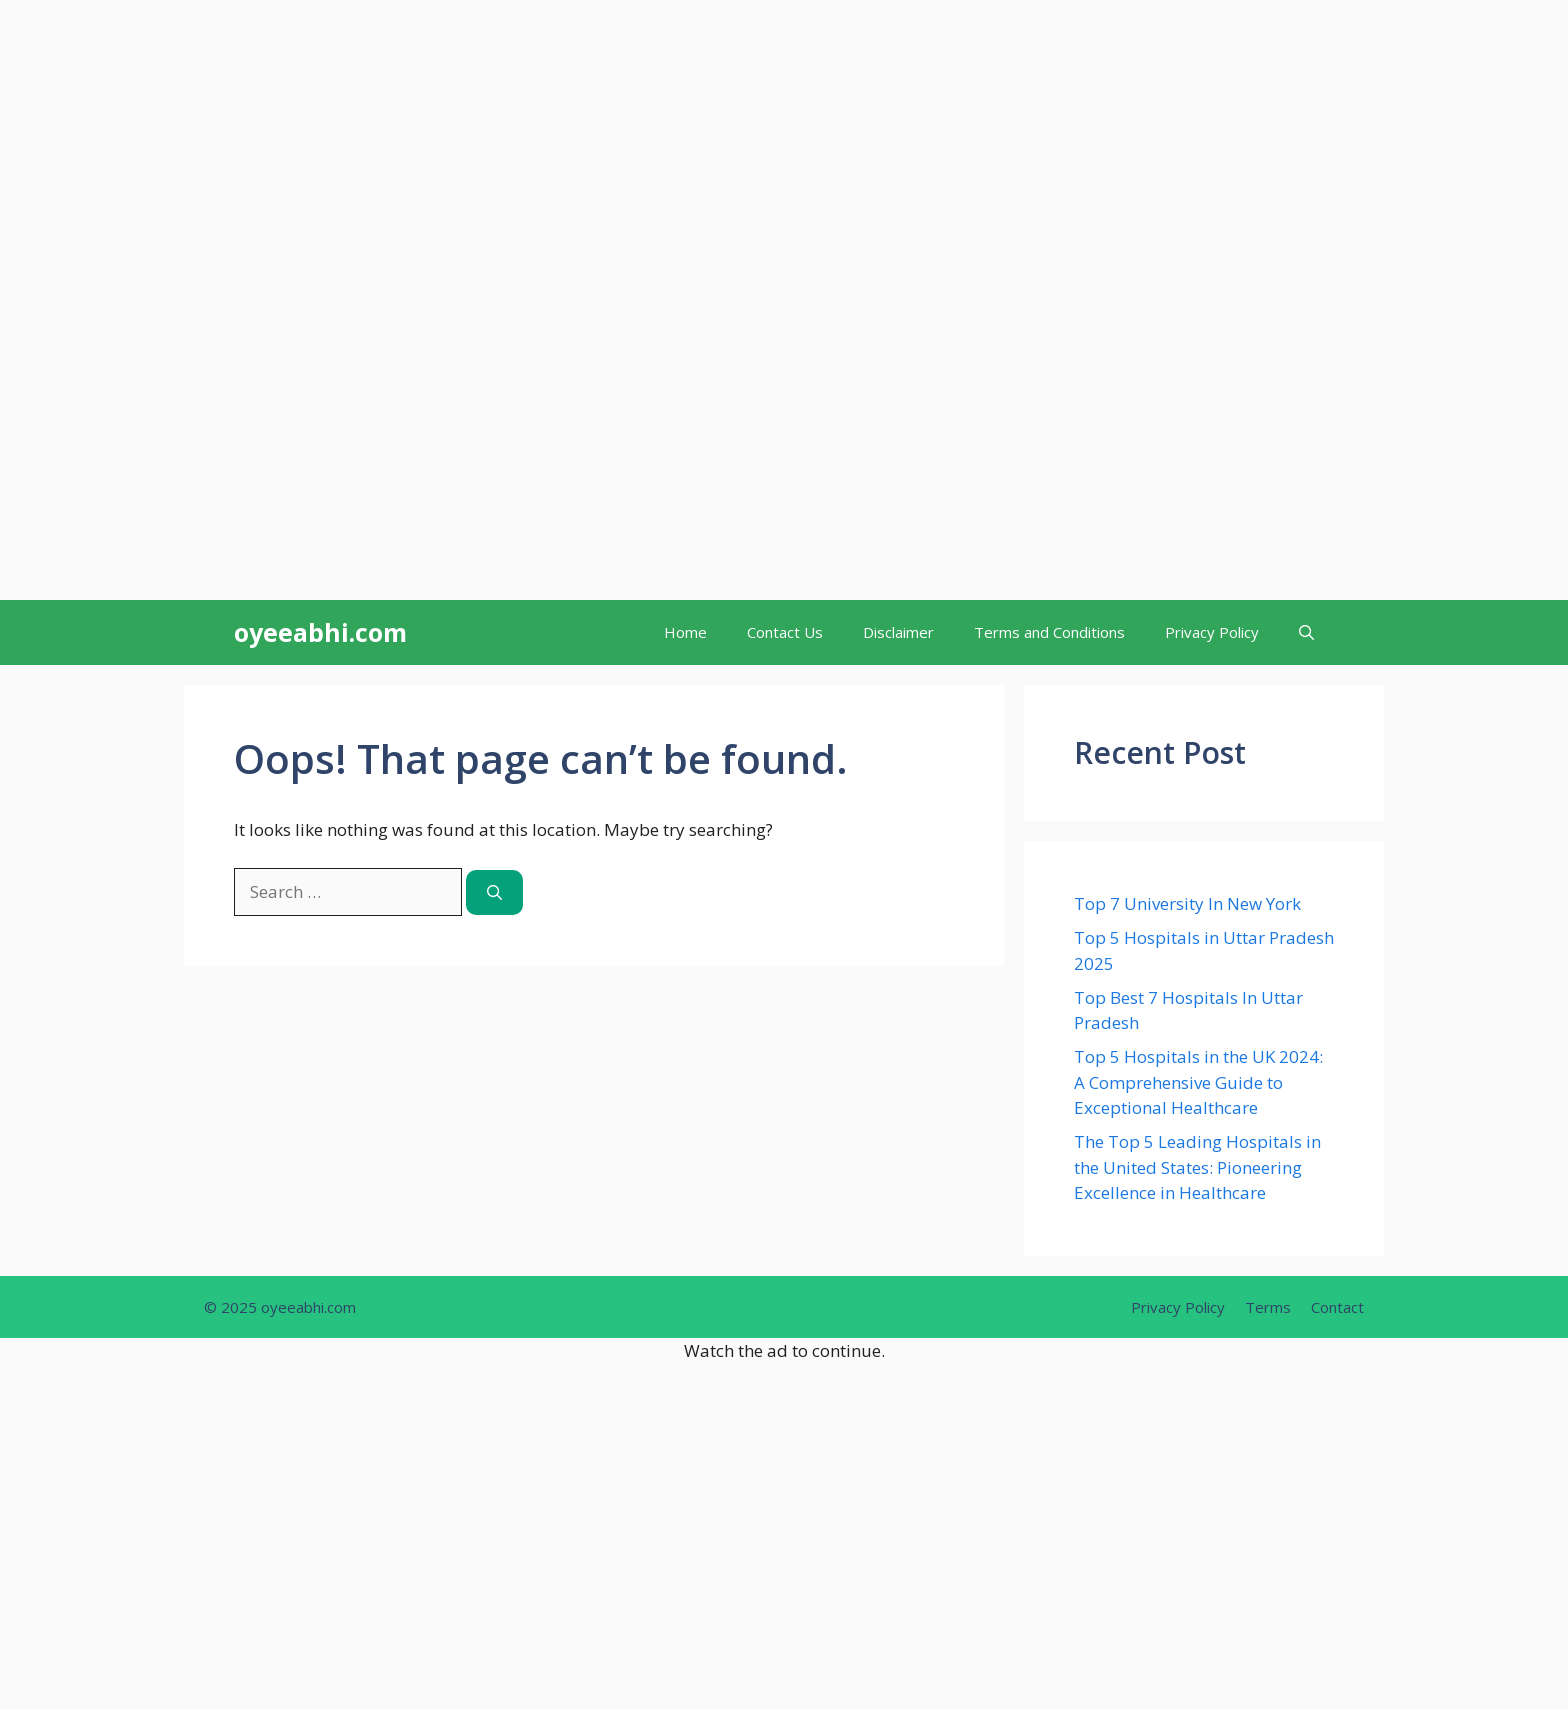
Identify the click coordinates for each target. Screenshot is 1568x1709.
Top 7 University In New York (1187, 903)
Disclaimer (898, 632)
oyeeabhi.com (320, 632)
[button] (1306, 632)
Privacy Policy (1212, 632)
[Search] (494, 892)
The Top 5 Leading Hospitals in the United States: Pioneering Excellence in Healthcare (1197, 1167)
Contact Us (785, 632)
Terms (1268, 1307)
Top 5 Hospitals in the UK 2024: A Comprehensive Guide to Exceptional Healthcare (1198, 1082)
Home (685, 632)
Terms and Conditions (1049, 632)
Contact (1337, 1307)
